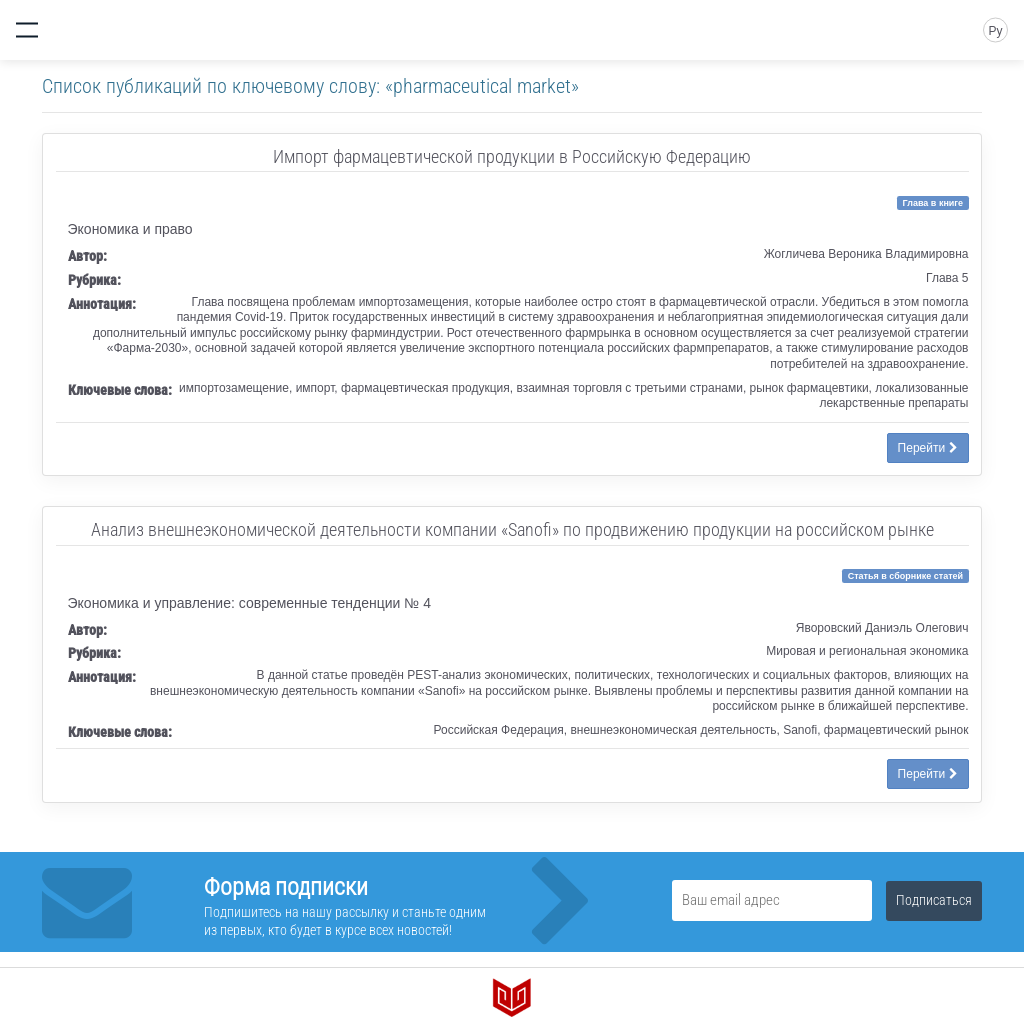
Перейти (928, 448)
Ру (995, 31)
